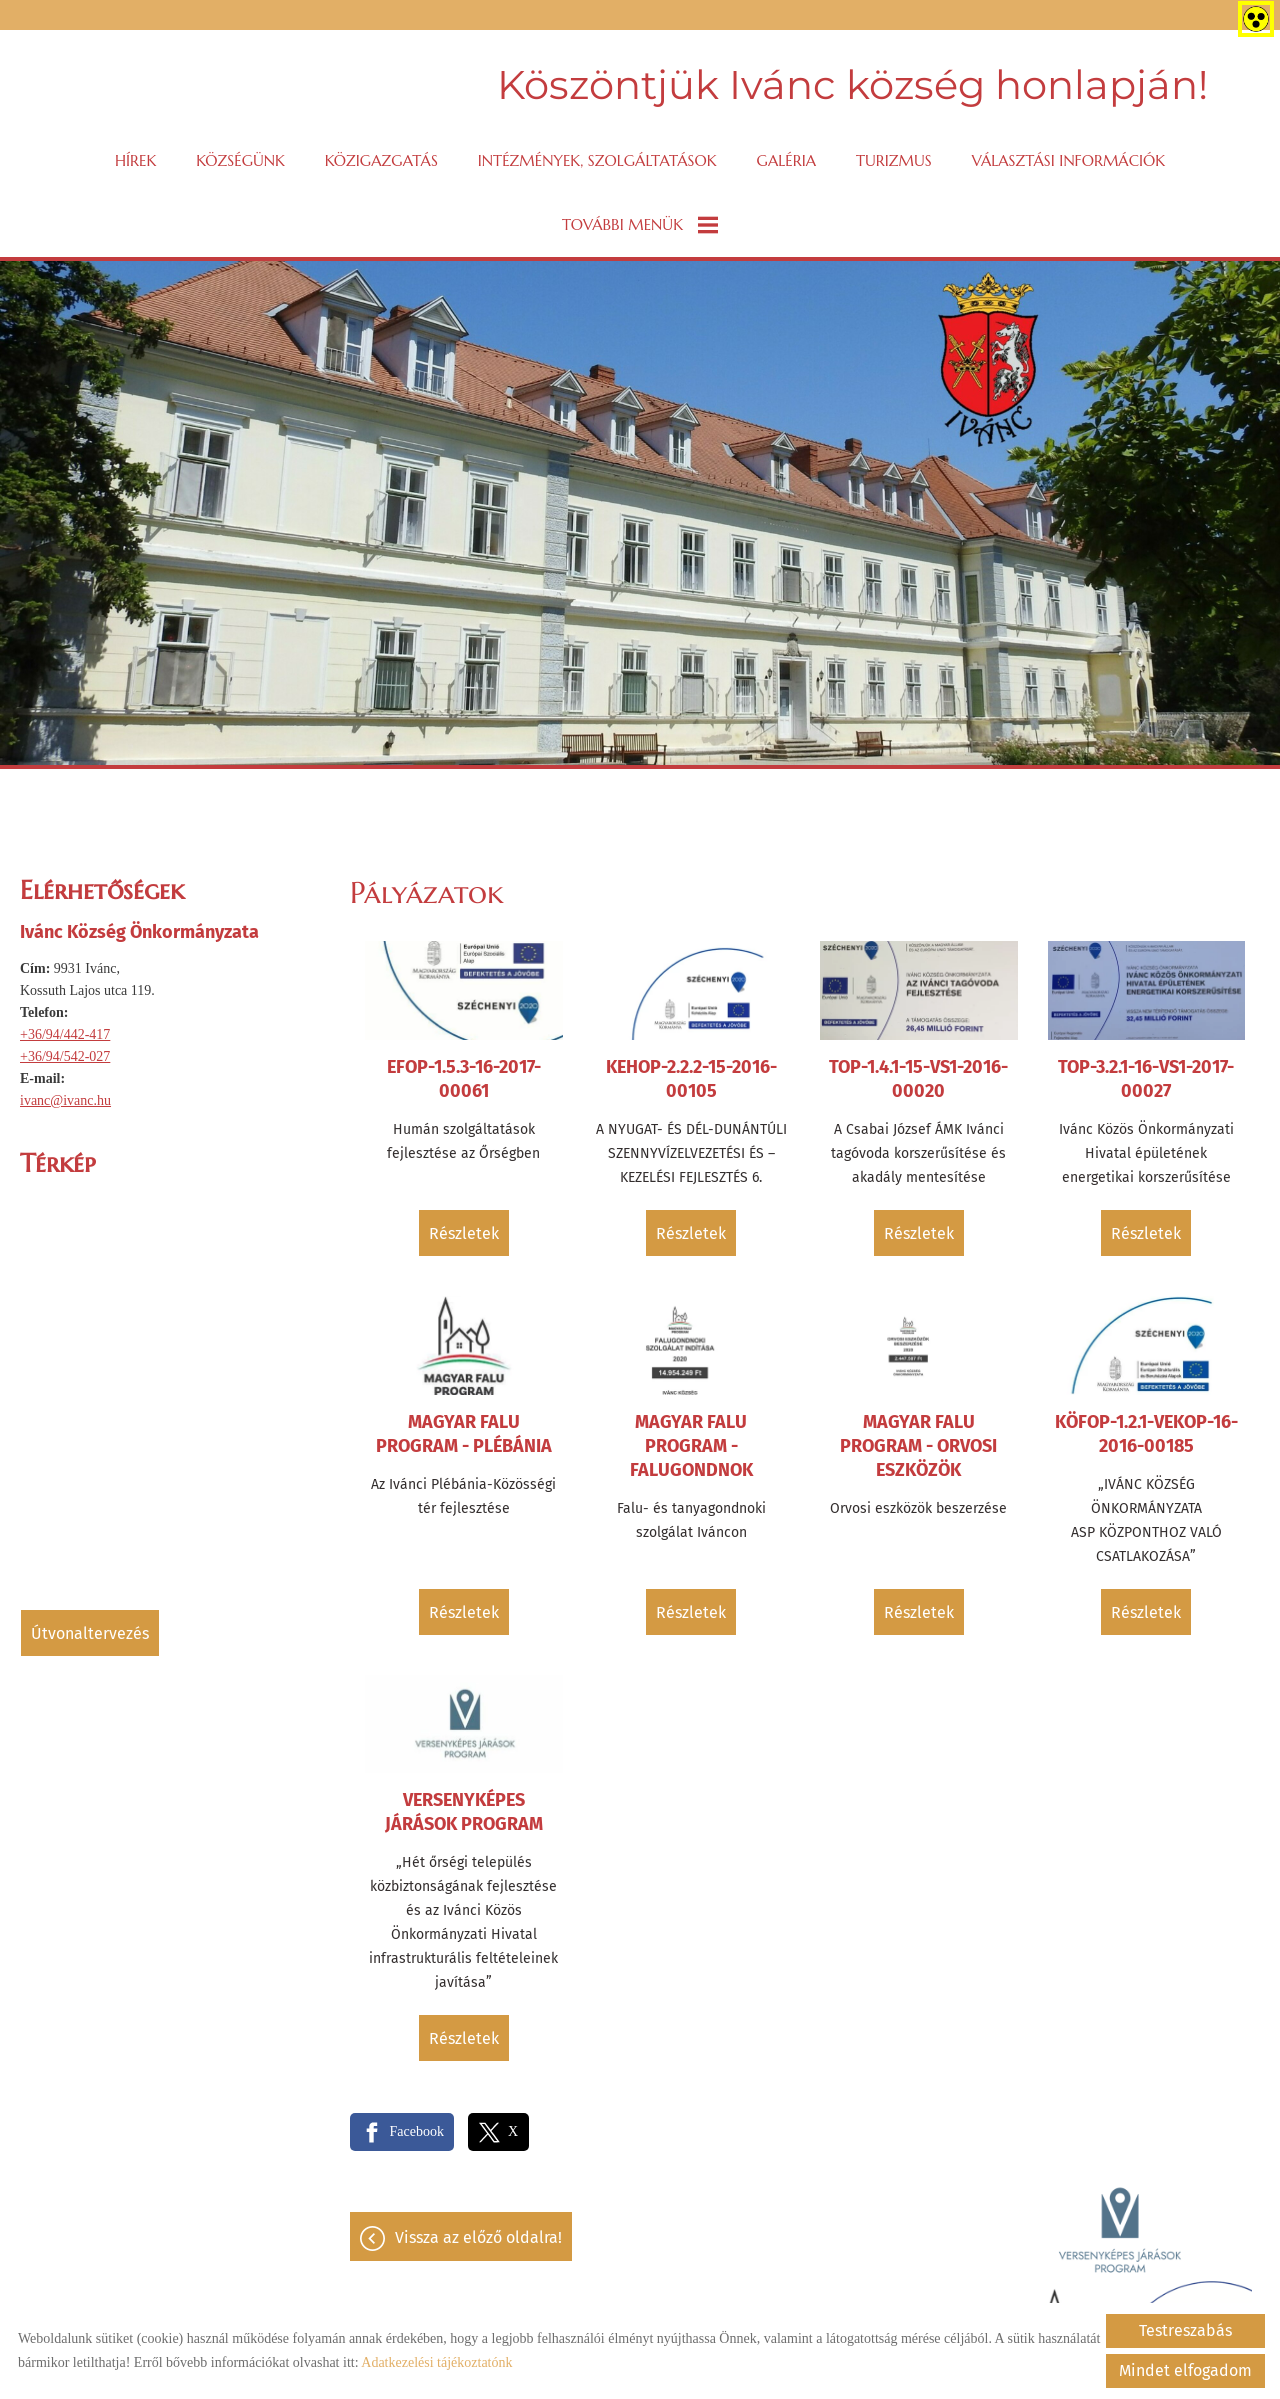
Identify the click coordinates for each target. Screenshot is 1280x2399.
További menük (640, 225)
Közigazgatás (381, 160)
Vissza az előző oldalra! (478, 2237)
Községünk (240, 160)
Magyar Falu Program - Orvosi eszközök (918, 1446)
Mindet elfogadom (1185, 2370)
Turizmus (894, 160)
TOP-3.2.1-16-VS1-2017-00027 (1146, 1079)
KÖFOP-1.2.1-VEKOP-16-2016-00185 (1146, 1434)
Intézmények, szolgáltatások (597, 160)
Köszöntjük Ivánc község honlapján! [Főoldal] (852, 84)
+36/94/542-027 (65, 1056)
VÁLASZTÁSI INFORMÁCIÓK (1068, 160)
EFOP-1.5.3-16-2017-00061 (464, 1079)
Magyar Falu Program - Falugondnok (691, 1446)
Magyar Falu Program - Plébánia (464, 1434)
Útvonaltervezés (90, 1633)
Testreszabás (1185, 2330)
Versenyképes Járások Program (464, 1812)
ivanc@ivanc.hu (65, 1100)
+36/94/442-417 (65, 1034)
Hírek (135, 160)
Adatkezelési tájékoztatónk (436, 2362)
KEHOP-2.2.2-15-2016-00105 (691, 1079)
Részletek (464, 1233)
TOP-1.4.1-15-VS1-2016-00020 (918, 1079)
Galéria (786, 160)
